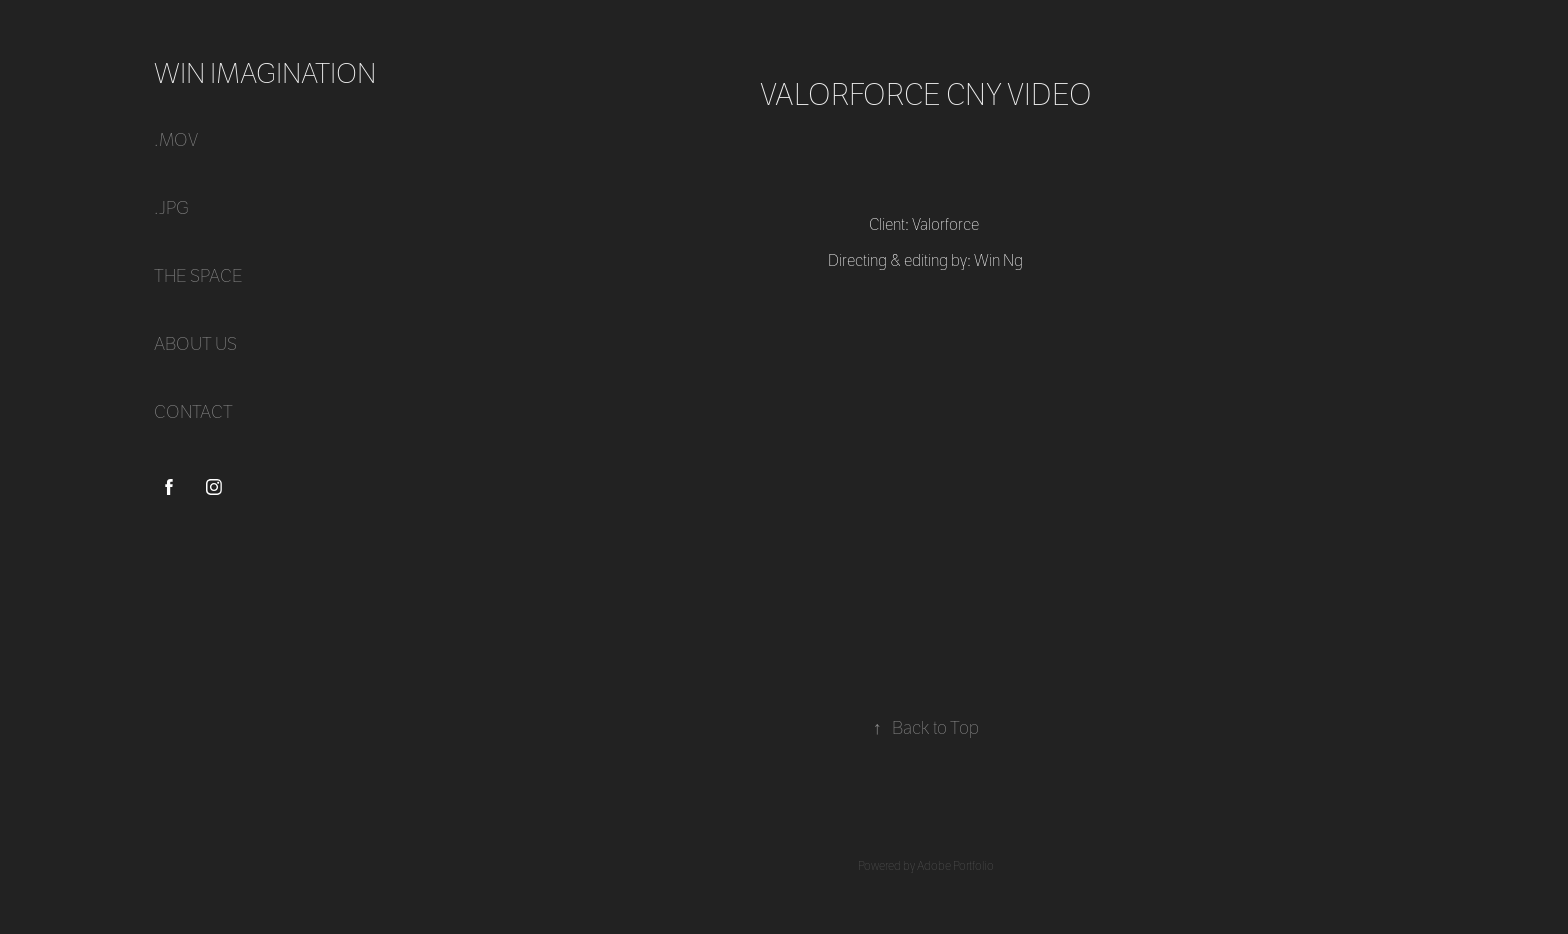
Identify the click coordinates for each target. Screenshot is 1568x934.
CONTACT (193, 412)
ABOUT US (195, 344)
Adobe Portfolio (955, 866)
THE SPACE (198, 276)
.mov (176, 140)
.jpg (171, 208)
